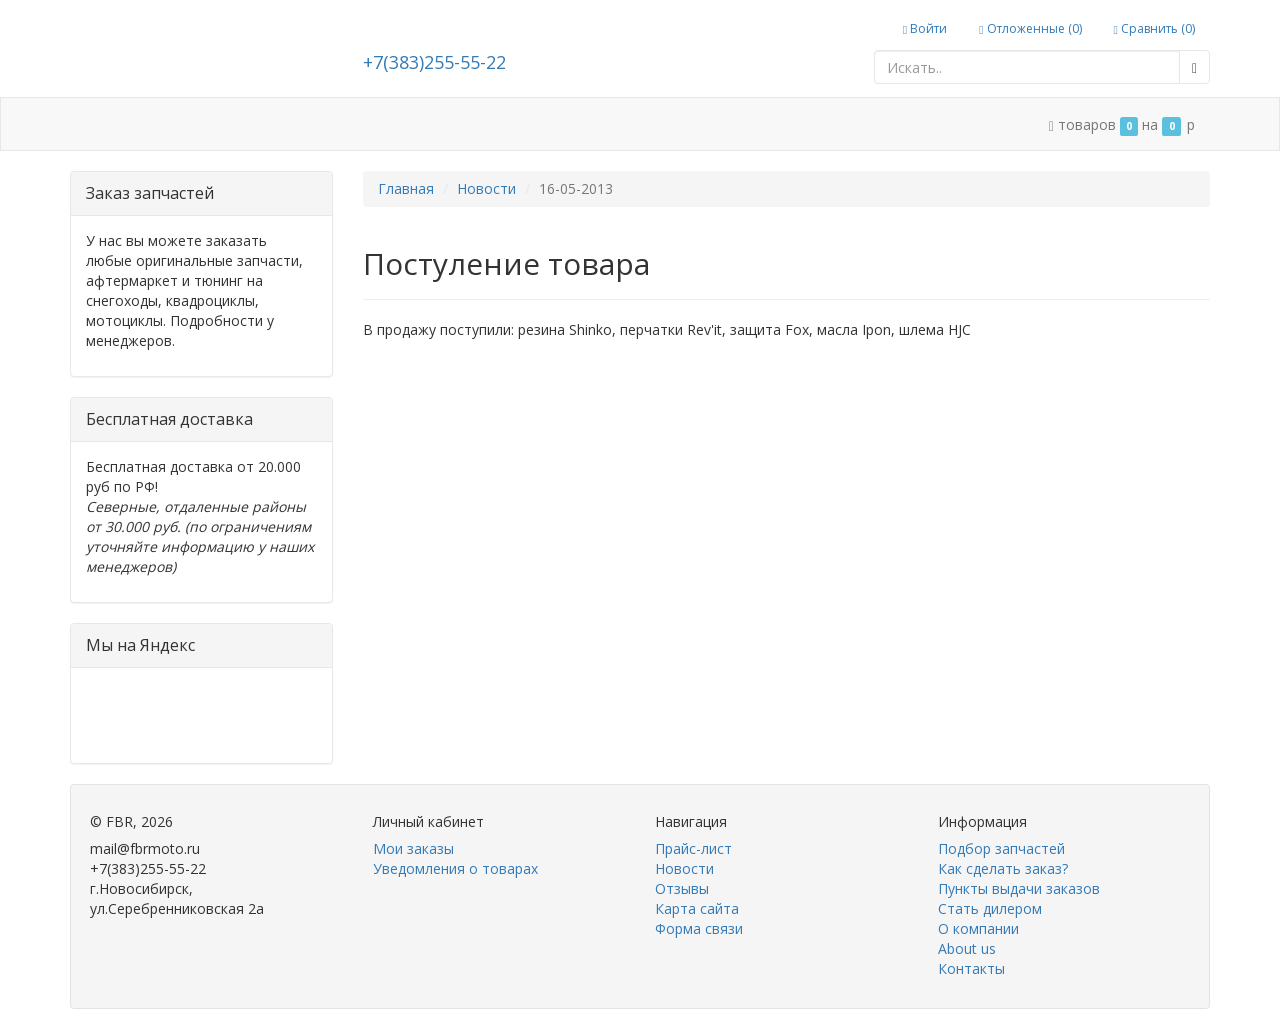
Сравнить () (1154, 28)
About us (967, 948)
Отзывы (682, 888)
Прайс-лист (693, 848)
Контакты (971, 968)
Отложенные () (1030, 28)
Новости (486, 188)
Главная (406, 188)
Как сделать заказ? (1003, 868)
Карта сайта (697, 908)
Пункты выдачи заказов (1019, 888)
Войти (925, 28)
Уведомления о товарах (455, 868)
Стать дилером (990, 908)
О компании (978, 928)
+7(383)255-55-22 (434, 62)
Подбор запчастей (1001, 848)
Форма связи (699, 928)
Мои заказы (413, 848)
